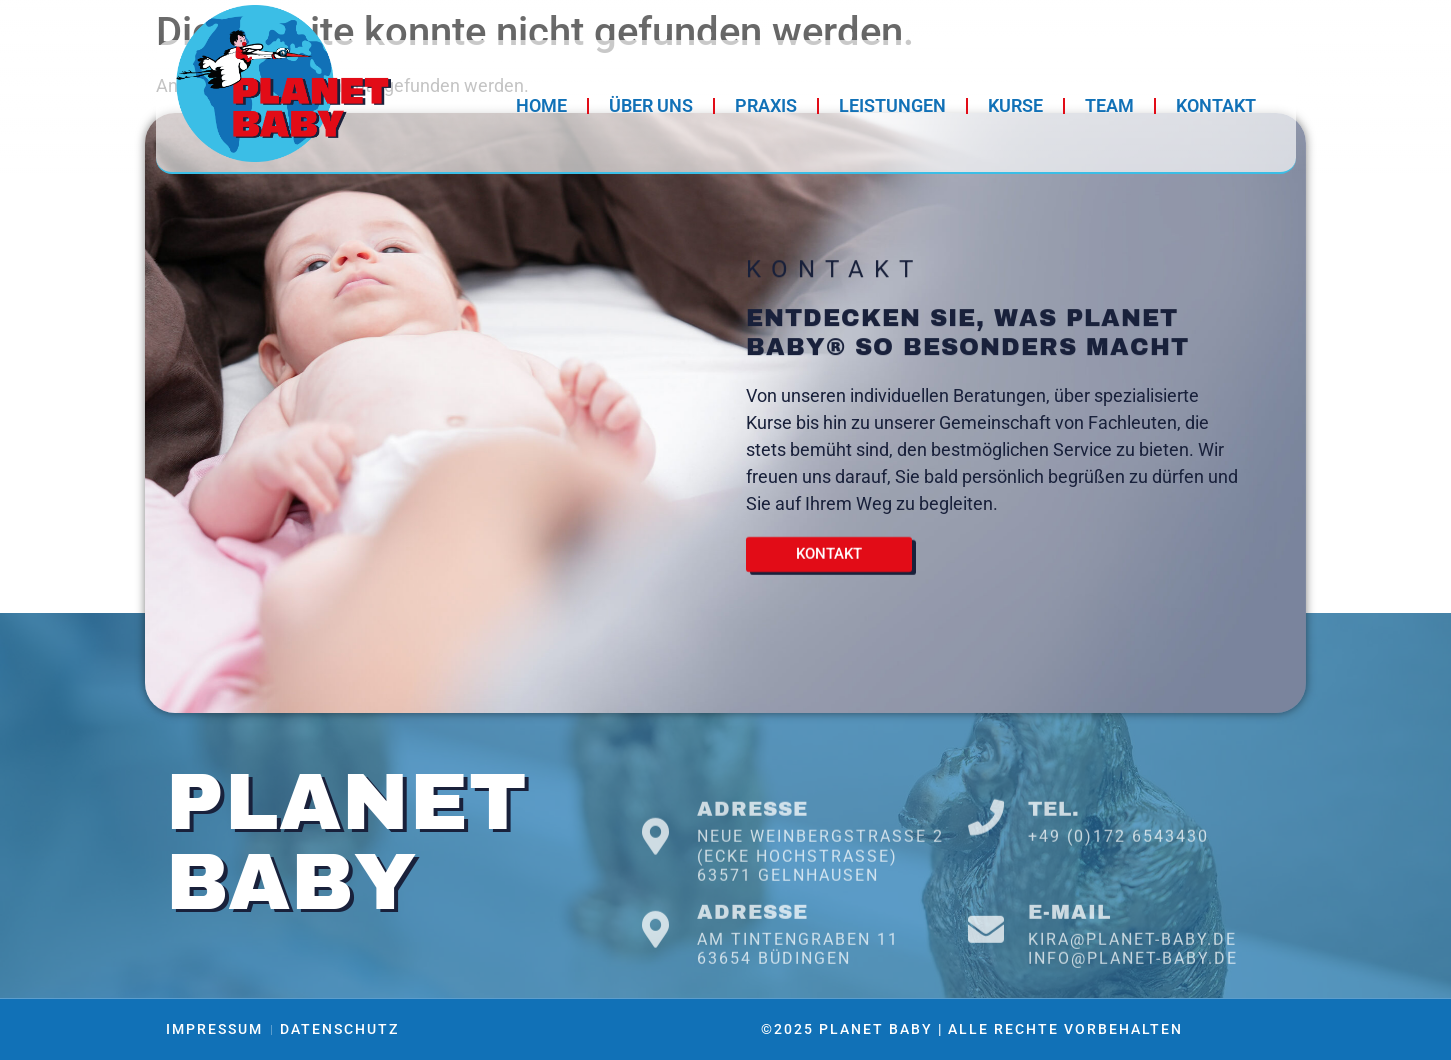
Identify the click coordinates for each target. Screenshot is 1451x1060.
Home (541, 105)
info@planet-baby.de (1133, 997)
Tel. (1054, 856)
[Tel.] (986, 865)
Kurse (1015, 105)
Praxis (766, 105)
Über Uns (651, 105)
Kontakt (1216, 105)
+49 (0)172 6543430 (1118, 883)
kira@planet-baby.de (1132, 977)
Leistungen (892, 105)
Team (1109, 105)
